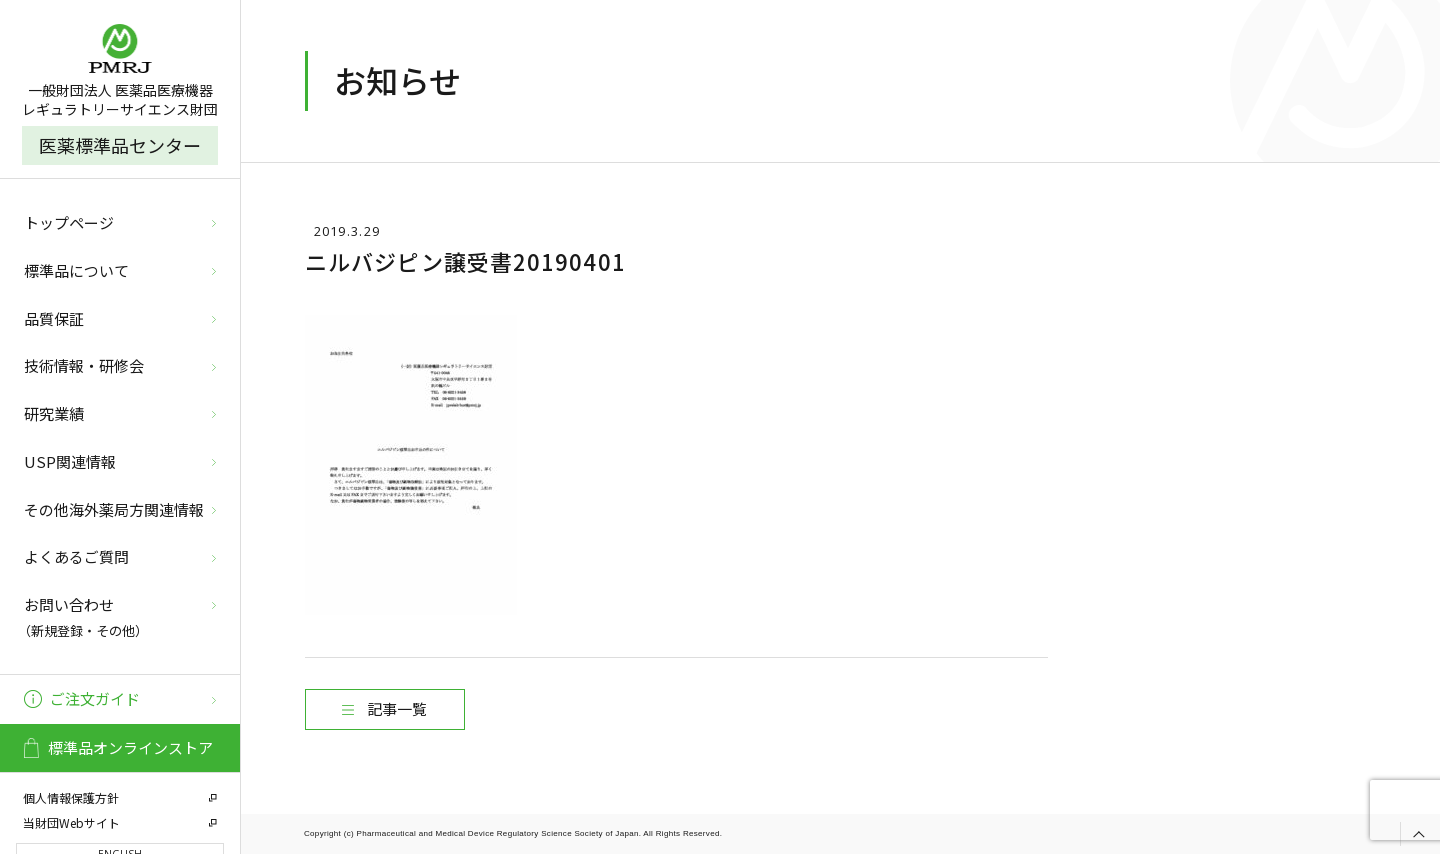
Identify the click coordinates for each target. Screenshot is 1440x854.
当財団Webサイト (71, 822)
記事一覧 (397, 708)
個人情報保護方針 (71, 797)
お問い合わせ (117, 618)
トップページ (69, 222)
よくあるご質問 (76, 556)
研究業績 (54, 413)
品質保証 (54, 318)
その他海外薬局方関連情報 (114, 509)
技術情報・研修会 (84, 365)
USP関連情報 (70, 461)
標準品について (76, 270)
